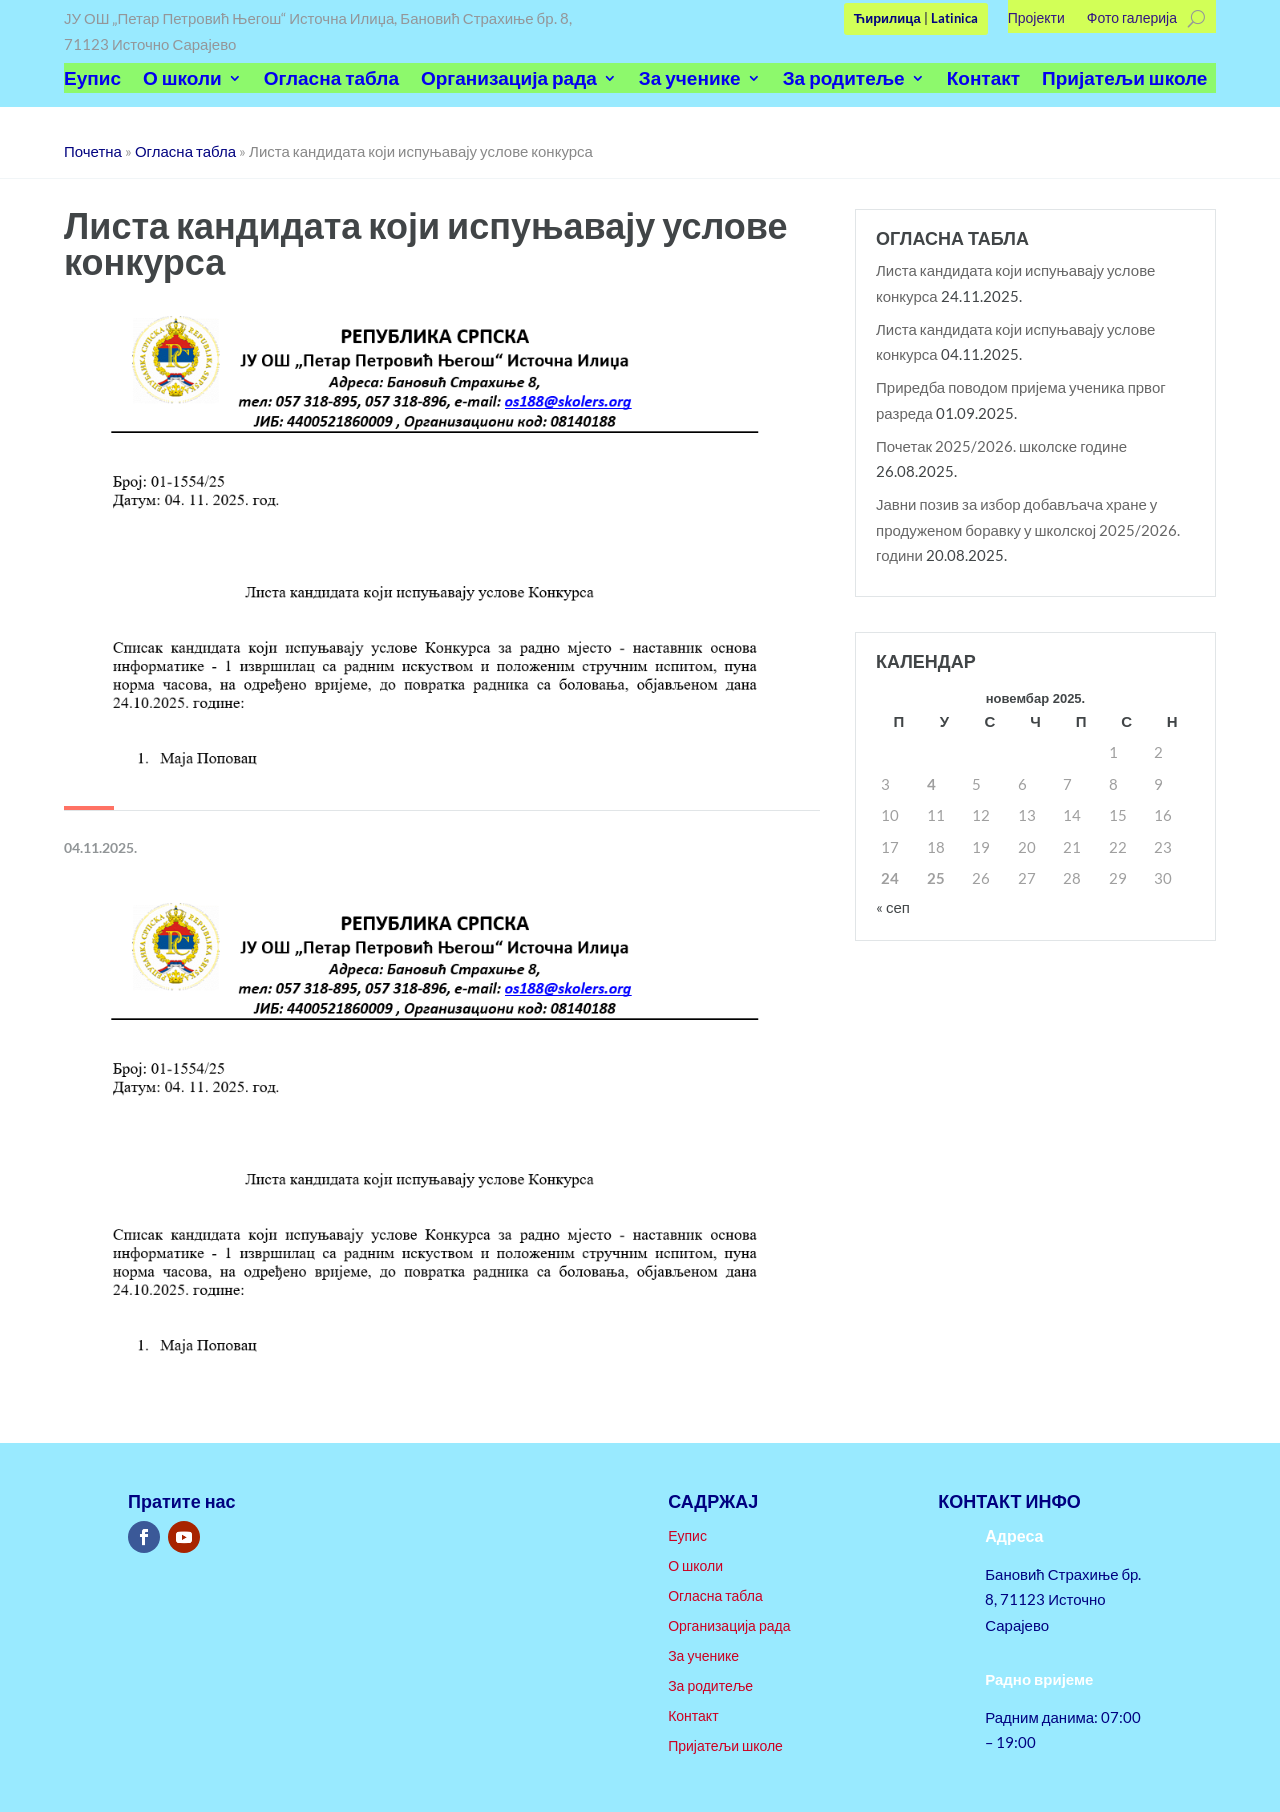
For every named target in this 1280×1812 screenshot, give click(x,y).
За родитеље (844, 80)
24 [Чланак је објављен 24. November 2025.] (890, 878)
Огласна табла (331, 80)
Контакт (983, 80)
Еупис (92, 80)
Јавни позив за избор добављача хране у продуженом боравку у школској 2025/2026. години (1028, 529)
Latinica (954, 18)
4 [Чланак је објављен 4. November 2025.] (931, 784)
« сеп (893, 907)
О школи (182, 80)
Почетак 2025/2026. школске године (1001, 446)
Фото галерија (1132, 18)
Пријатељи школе (1124, 80)
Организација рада (509, 80)
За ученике (690, 80)
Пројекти (1036, 18)
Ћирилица (887, 18)
